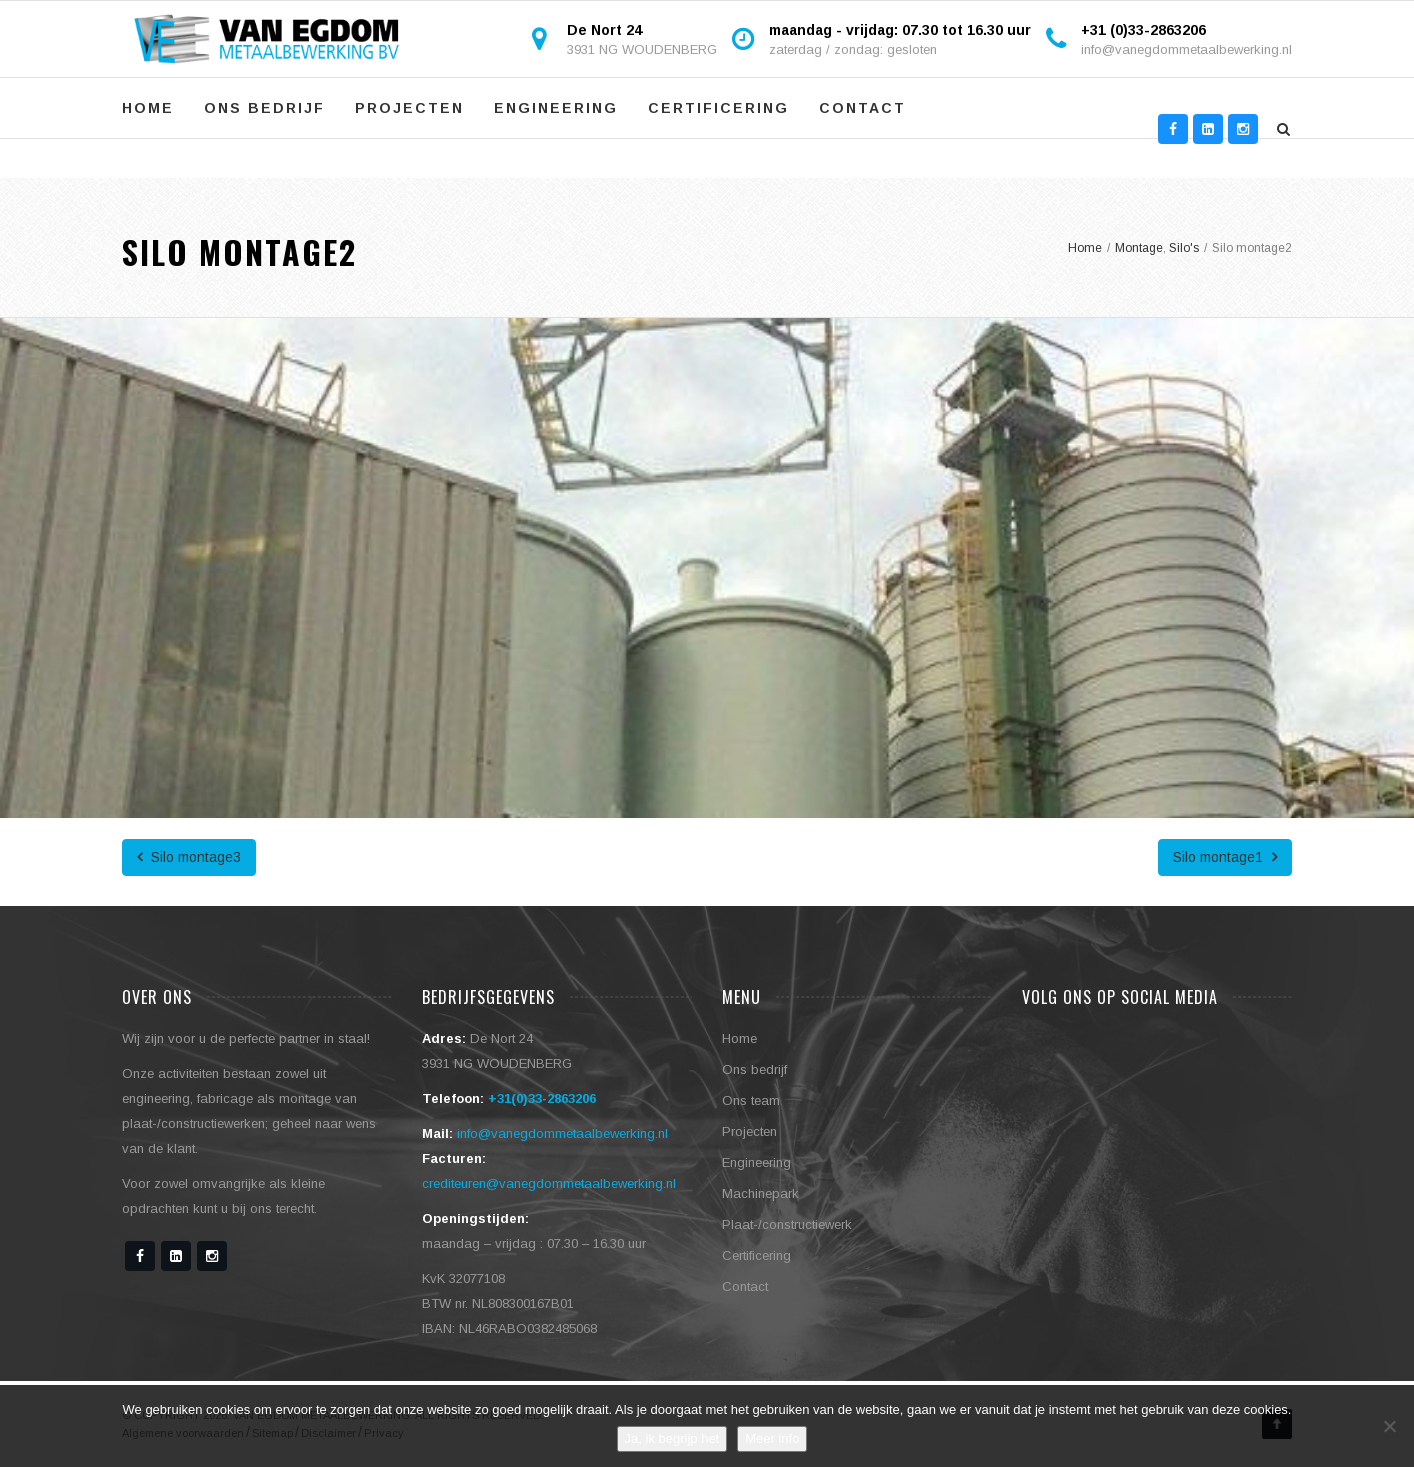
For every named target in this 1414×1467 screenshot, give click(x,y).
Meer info (772, 1438)
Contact (862, 108)
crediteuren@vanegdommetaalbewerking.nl (549, 1183)
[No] (1389, 1426)
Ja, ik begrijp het (672, 1438)
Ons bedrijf (264, 108)
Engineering (556, 108)
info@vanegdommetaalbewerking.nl (1186, 49)
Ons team (751, 1100)
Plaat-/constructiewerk (787, 1224)
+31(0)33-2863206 (542, 1098)
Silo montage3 (189, 857)
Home (148, 108)
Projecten (409, 108)
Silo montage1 (1225, 857)
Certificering (718, 108)
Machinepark (760, 1193)
